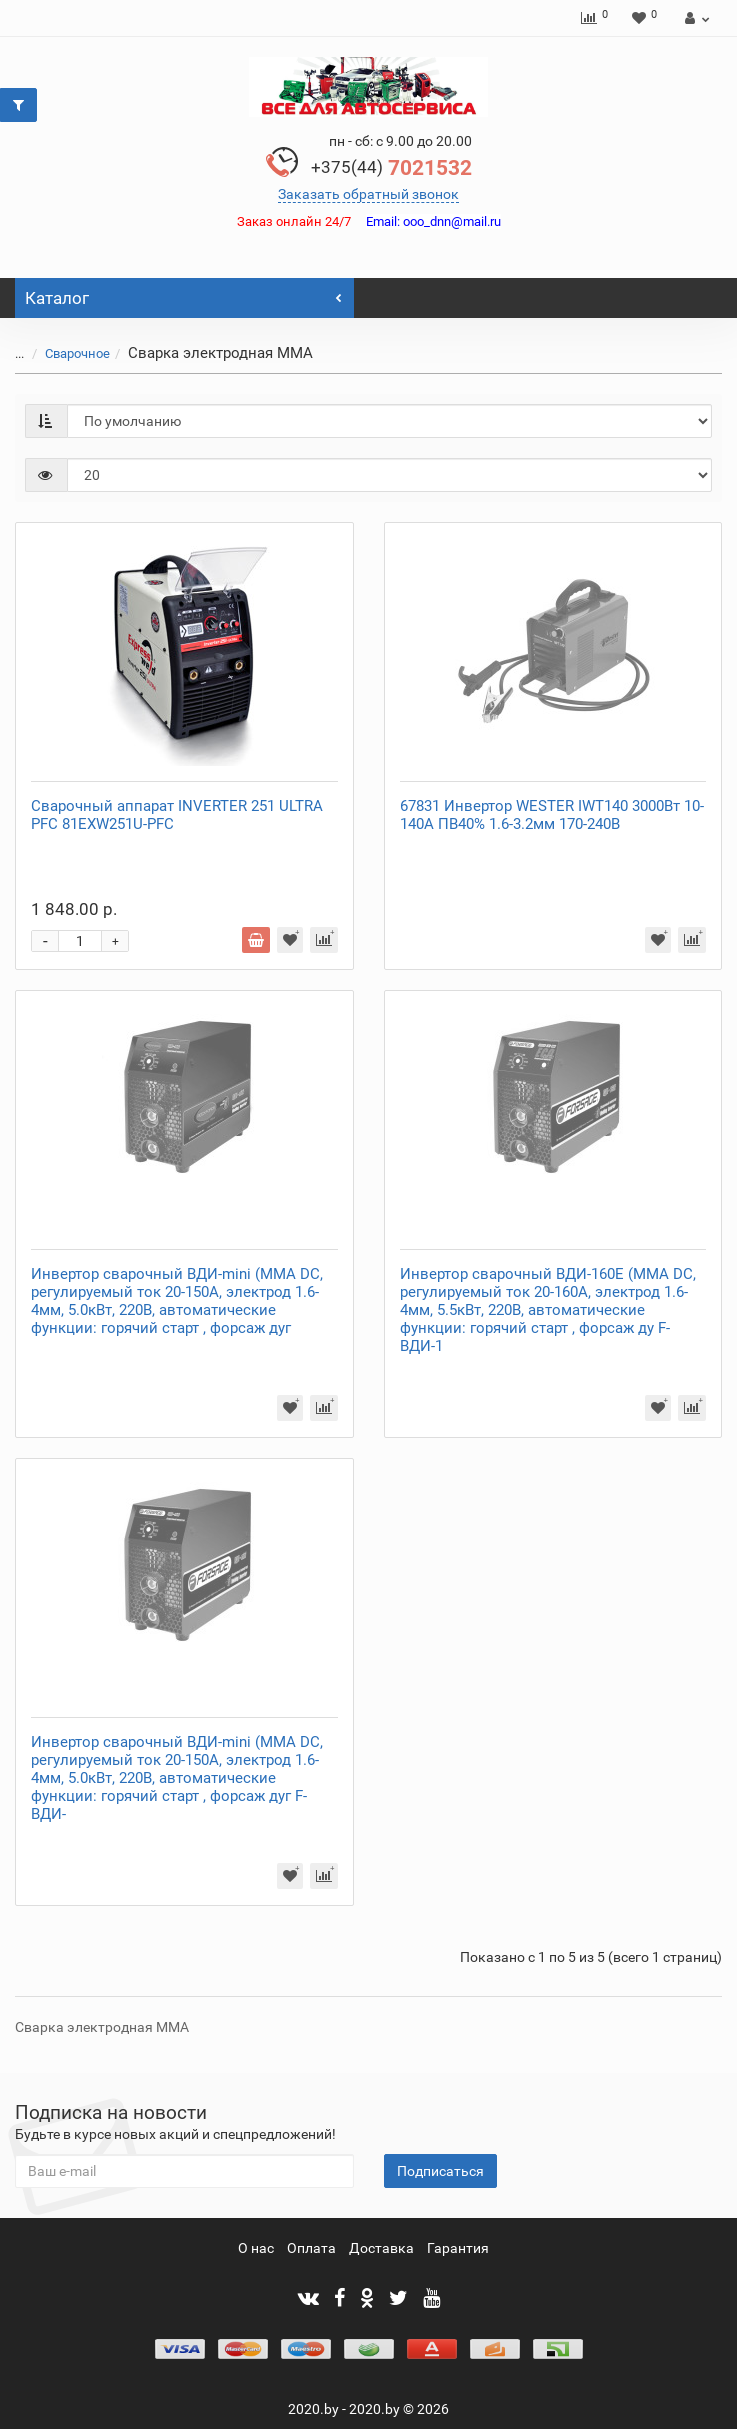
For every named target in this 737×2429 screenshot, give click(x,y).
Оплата (311, 2248)
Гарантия (458, 2248)
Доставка (381, 2248)
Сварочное (77, 353)
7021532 (391, 168)
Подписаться (440, 2171)
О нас (256, 2248)
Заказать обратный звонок (368, 194)
